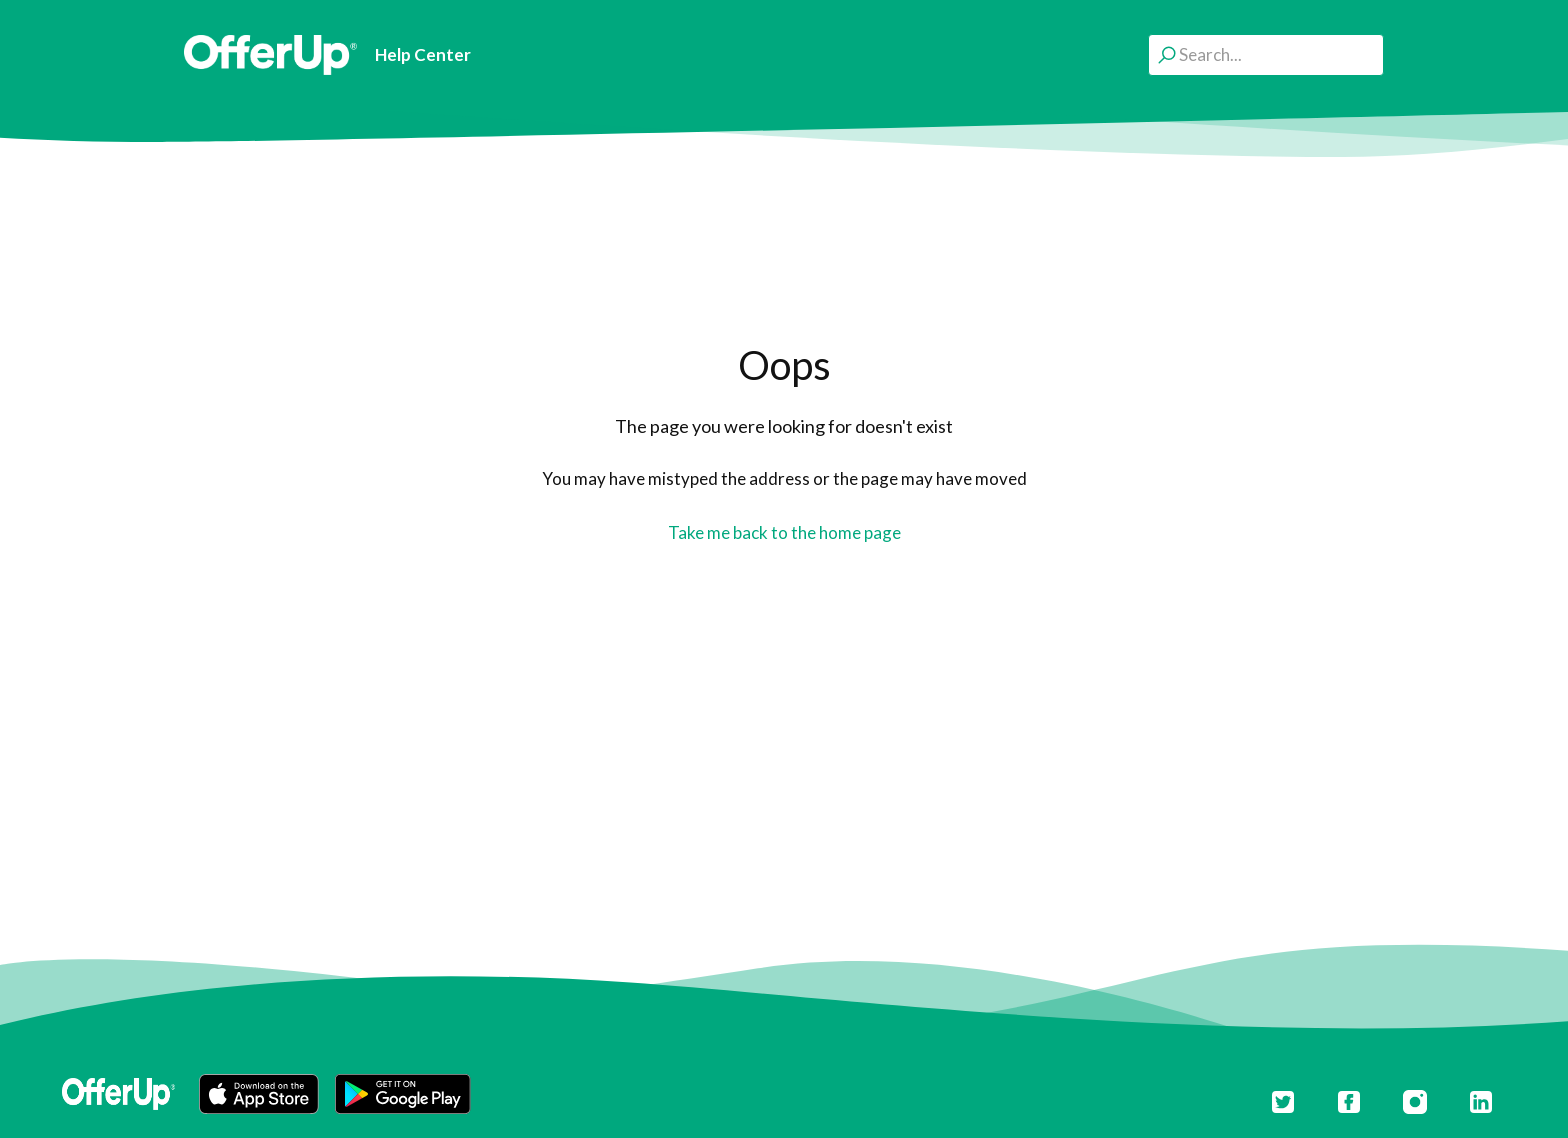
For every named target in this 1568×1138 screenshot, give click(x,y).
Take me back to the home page (784, 532)
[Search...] (1266, 54)
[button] (259, 1094)
